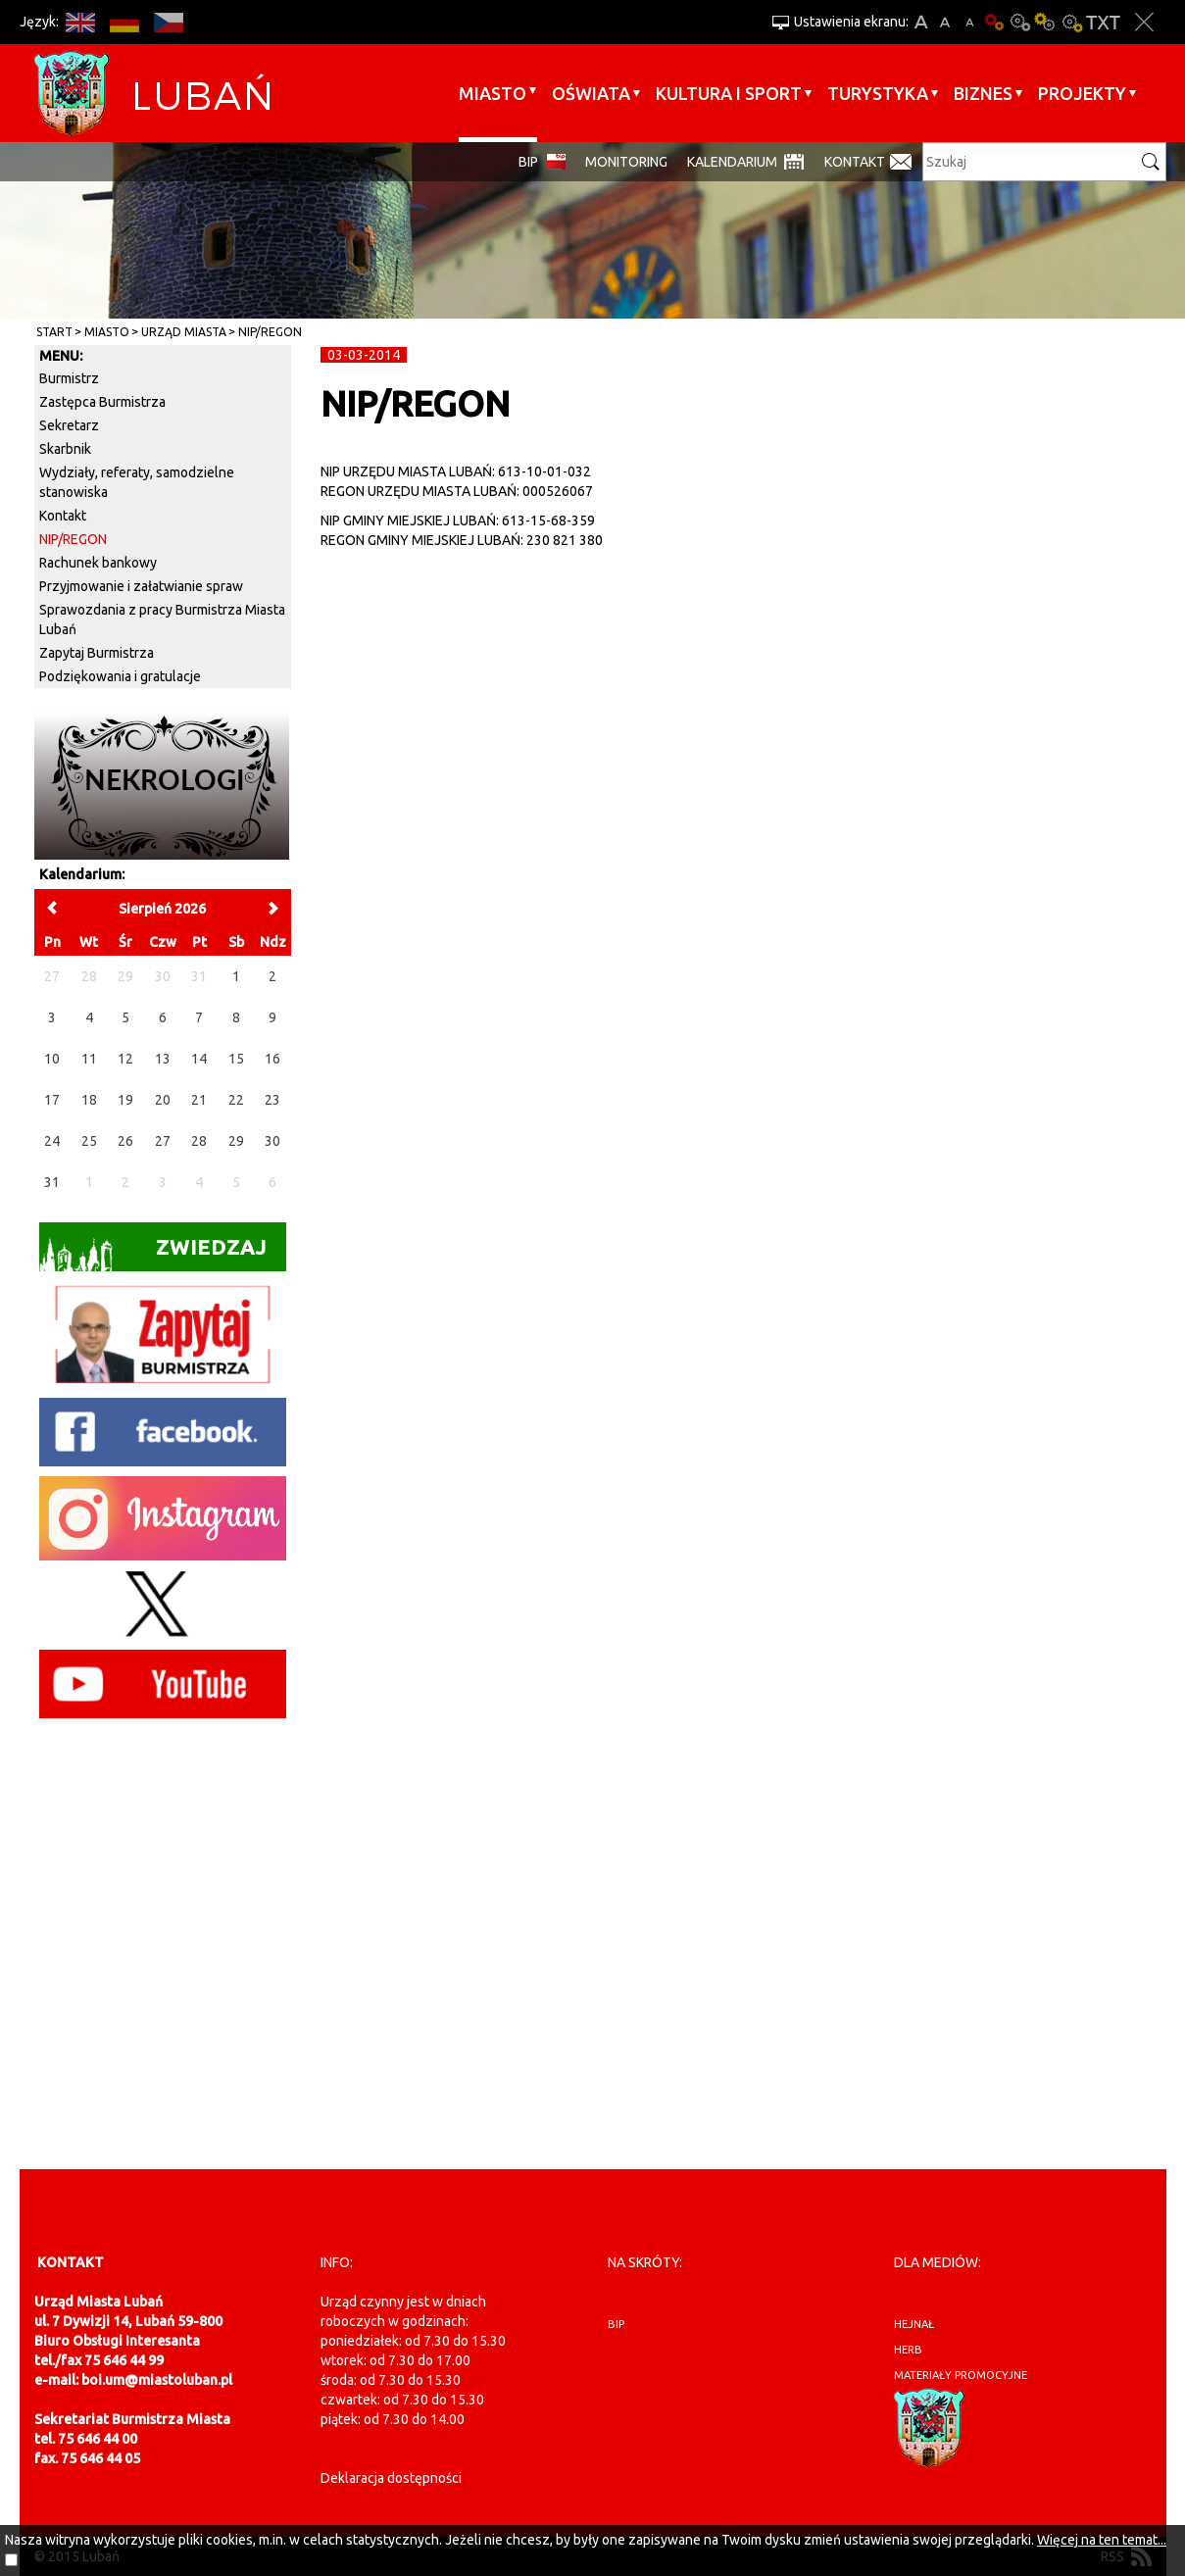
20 (163, 1100)
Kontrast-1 (1046, 22)
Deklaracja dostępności (391, 2478)
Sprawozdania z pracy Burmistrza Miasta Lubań (162, 619)
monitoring (626, 162)
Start (54, 331)
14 (199, 1058)
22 (236, 1100)
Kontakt (854, 162)
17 (52, 1100)
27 (163, 1141)
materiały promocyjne (960, 2375)
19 (125, 1100)
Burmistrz (69, 378)
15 (236, 1058)
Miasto (492, 93)
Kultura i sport (729, 93)
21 (199, 1100)
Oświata (591, 93)
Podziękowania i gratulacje (120, 676)
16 (272, 1058)
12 (125, 1058)
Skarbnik (65, 449)
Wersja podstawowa (995, 22)
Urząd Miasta (183, 331)
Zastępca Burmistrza (102, 402)
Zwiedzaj (153, 1253)
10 (52, 1058)
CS (169, 22)
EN (81, 22)
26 (125, 1141)
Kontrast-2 (1071, 22)
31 (52, 1182)
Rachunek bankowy (98, 562)
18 (89, 1100)
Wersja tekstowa (1103, 22)
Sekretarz (69, 425)
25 (89, 1141)
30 (272, 1141)
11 (89, 1058)
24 (52, 1141)
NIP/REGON (270, 331)
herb (908, 2349)
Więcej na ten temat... (1101, 2540)
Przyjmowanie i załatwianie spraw (141, 586)
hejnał (914, 2324)
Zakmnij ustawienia (1144, 22)
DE (125, 22)
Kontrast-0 (1020, 22)
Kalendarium (732, 162)
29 (236, 1141)
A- (970, 22)
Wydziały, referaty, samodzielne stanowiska (136, 482)
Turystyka (877, 93)
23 (272, 1100)
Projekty (1082, 93)
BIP (528, 162)
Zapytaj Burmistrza (96, 653)
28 (199, 1141)
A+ (921, 22)
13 (163, 1058)
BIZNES (983, 93)
